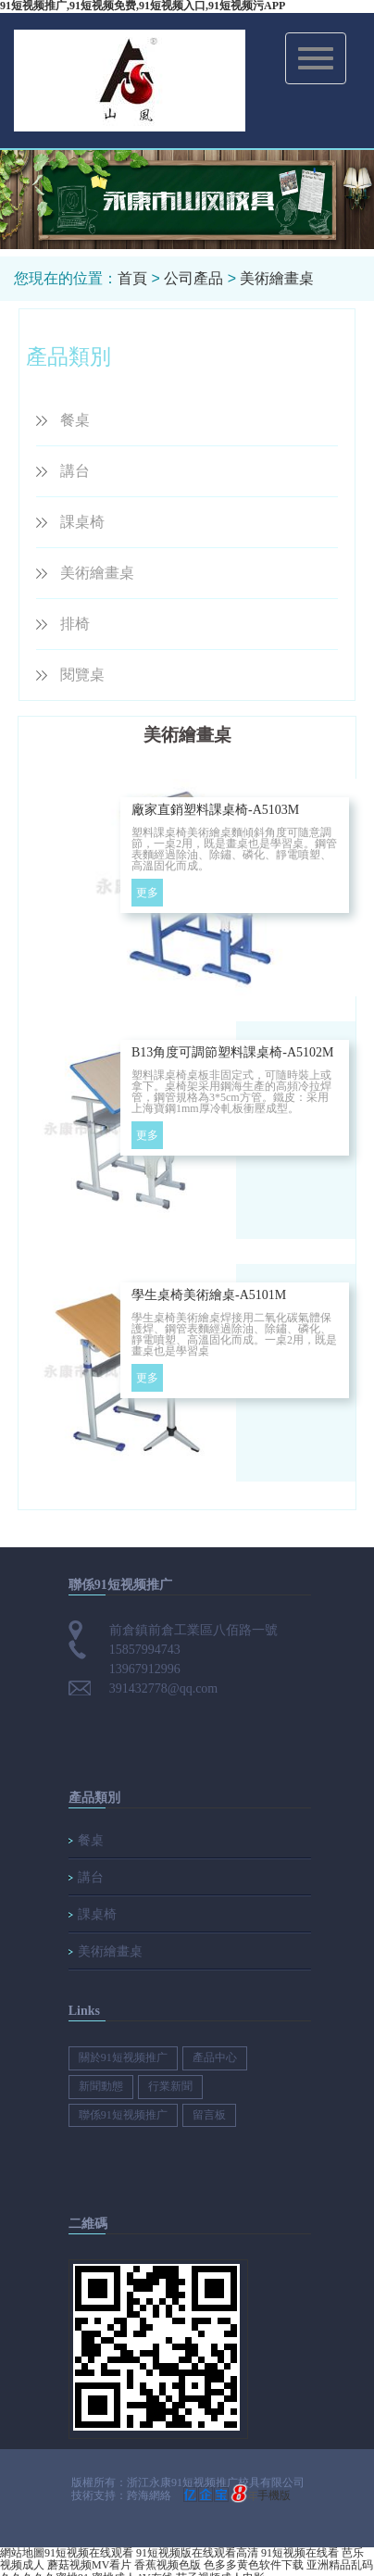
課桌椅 (82, 522)
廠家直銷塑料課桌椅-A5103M (215, 810)
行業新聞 (170, 2086)
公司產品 (193, 278)
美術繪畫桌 (277, 278)
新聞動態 (101, 2086)
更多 (147, 892)
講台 (75, 471)
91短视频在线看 (300, 2552)
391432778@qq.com (163, 1688)
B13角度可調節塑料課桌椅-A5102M (232, 1052)
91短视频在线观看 (88, 2552)
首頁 (132, 278)
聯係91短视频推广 (123, 2114)
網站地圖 (22, 2552)
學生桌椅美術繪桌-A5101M (208, 1295)
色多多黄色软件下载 (254, 2564)
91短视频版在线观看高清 (197, 2552)
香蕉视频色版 (167, 2564)
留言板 (209, 2114)
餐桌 (75, 420)
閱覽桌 (82, 674)
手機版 (274, 2495)
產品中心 (215, 2057)
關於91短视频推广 (123, 2057)
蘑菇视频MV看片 (89, 2564)
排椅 (75, 623)
